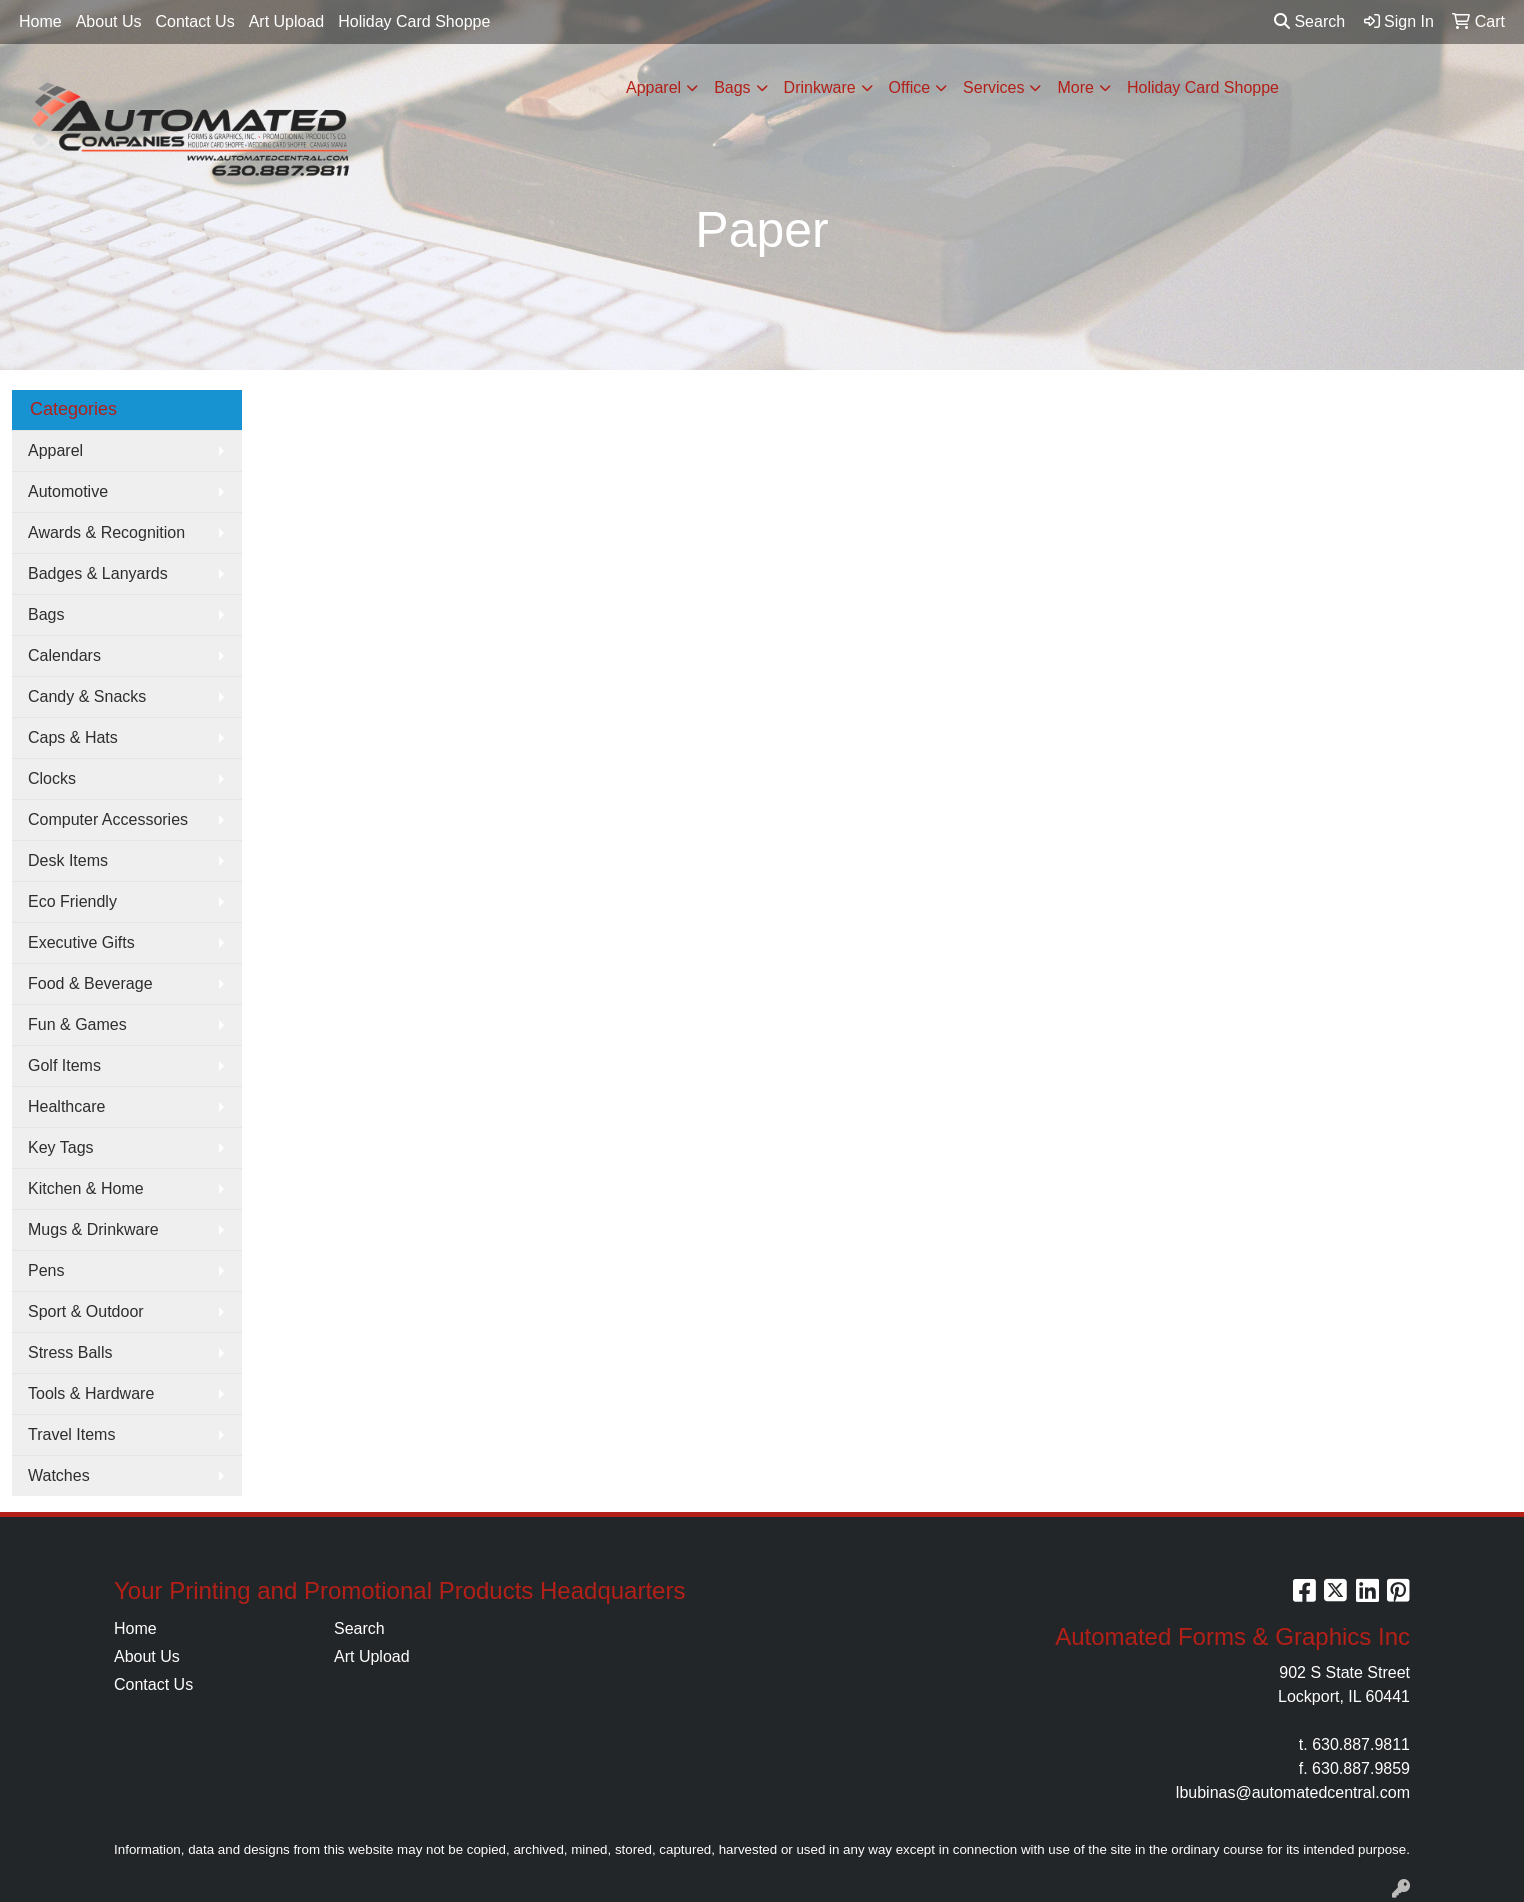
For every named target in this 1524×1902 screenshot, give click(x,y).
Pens (46, 1270)
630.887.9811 (1361, 1744)
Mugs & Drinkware (93, 1229)
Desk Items (68, 860)
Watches (59, 1475)
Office (910, 87)
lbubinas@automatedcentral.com (1293, 1792)
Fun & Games (77, 1024)
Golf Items (64, 1065)
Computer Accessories (108, 819)
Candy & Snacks (87, 696)
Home (40, 21)
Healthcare (66, 1106)
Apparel (653, 87)
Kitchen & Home (86, 1188)
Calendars (64, 655)
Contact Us (195, 21)
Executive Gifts (81, 942)
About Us (109, 21)
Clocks (52, 778)
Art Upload (287, 21)
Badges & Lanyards (98, 573)
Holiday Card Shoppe (414, 21)
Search (1309, 21)
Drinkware (820, 87)
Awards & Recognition (106, 532)
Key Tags (61, 1147)
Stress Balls (70, 1352)
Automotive (68, 491)
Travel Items (71, 1434)
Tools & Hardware (91, 1393)
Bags (732, 87)
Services (993, 87)
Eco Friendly (72, 901)
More (1075, 87)
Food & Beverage (90, 983)
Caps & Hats (73, 737)
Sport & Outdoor (86, 1311)
